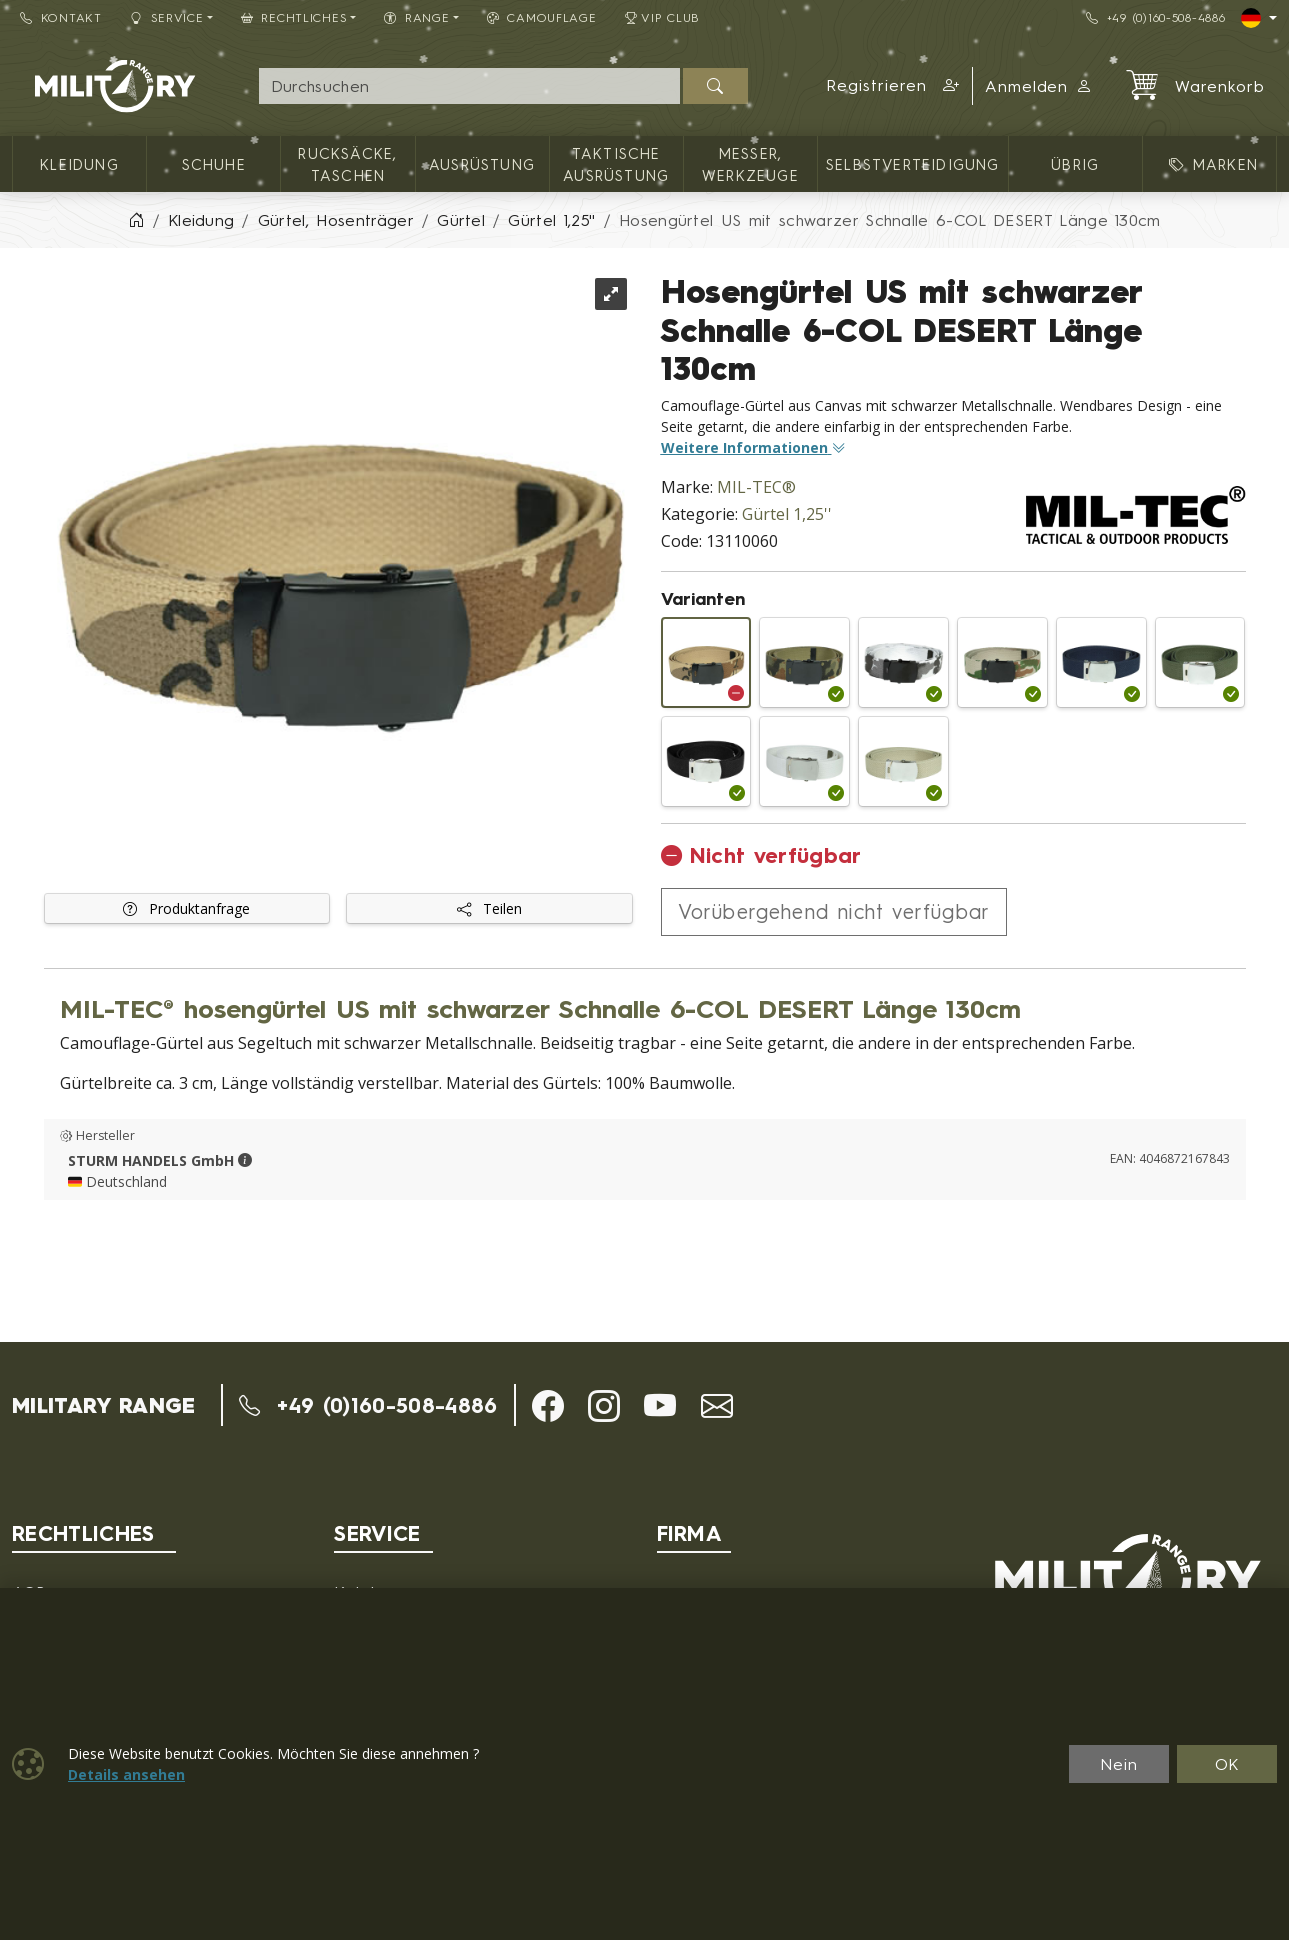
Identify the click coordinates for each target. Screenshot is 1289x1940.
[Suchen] (715, 86)
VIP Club (663, 17)
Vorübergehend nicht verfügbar (834, 911)
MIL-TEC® (756, 487)
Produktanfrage (186, 908)
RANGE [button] (416, 17)
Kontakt (61, 17)
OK (1227, 1764)
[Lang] (1259, 18)
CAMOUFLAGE (542, 17)
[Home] (136, 220)
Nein (1119, 1764)
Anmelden (1039, 86)
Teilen (489, 908)
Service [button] (167, 17)
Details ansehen (126, 1774)
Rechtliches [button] (294, 17)
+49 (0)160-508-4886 (1155, 17)
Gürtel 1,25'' (787, 514)
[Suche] (469, 86)
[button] (893, 86)
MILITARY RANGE (103, 1405)
